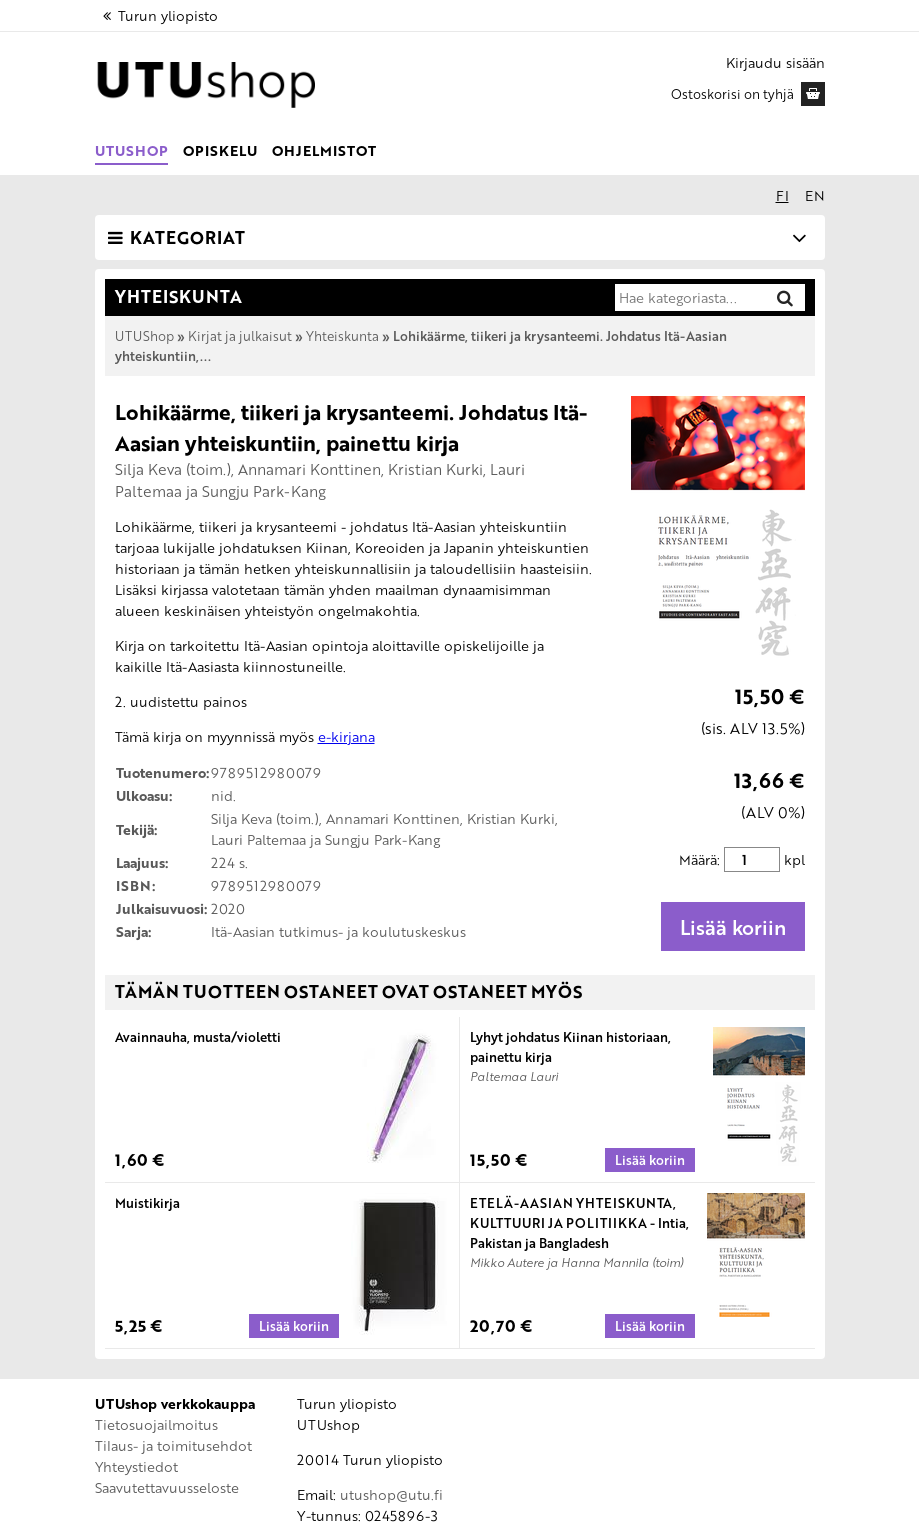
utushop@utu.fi (391, 1494)
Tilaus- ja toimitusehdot (173, 1445)
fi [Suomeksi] (782, 195)
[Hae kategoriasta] (689, 298)
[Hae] (785, 297)
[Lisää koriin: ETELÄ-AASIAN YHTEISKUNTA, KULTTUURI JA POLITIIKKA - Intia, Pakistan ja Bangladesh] (650, 1326)
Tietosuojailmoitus (156, 1424)
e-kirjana (346, 736)
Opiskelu (220, 150)
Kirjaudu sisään (775, 62)
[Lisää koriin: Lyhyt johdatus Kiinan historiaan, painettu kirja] (650, 1160)
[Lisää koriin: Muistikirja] (294, 1326)
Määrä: (699, 859)
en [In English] (815, 195)
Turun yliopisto (159, 15)
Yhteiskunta (342, 336)
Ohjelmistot (324, 150)
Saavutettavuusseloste (167, 1487)
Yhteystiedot (136, 1466)
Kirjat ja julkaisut (240, 336)
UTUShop (131, 150)
